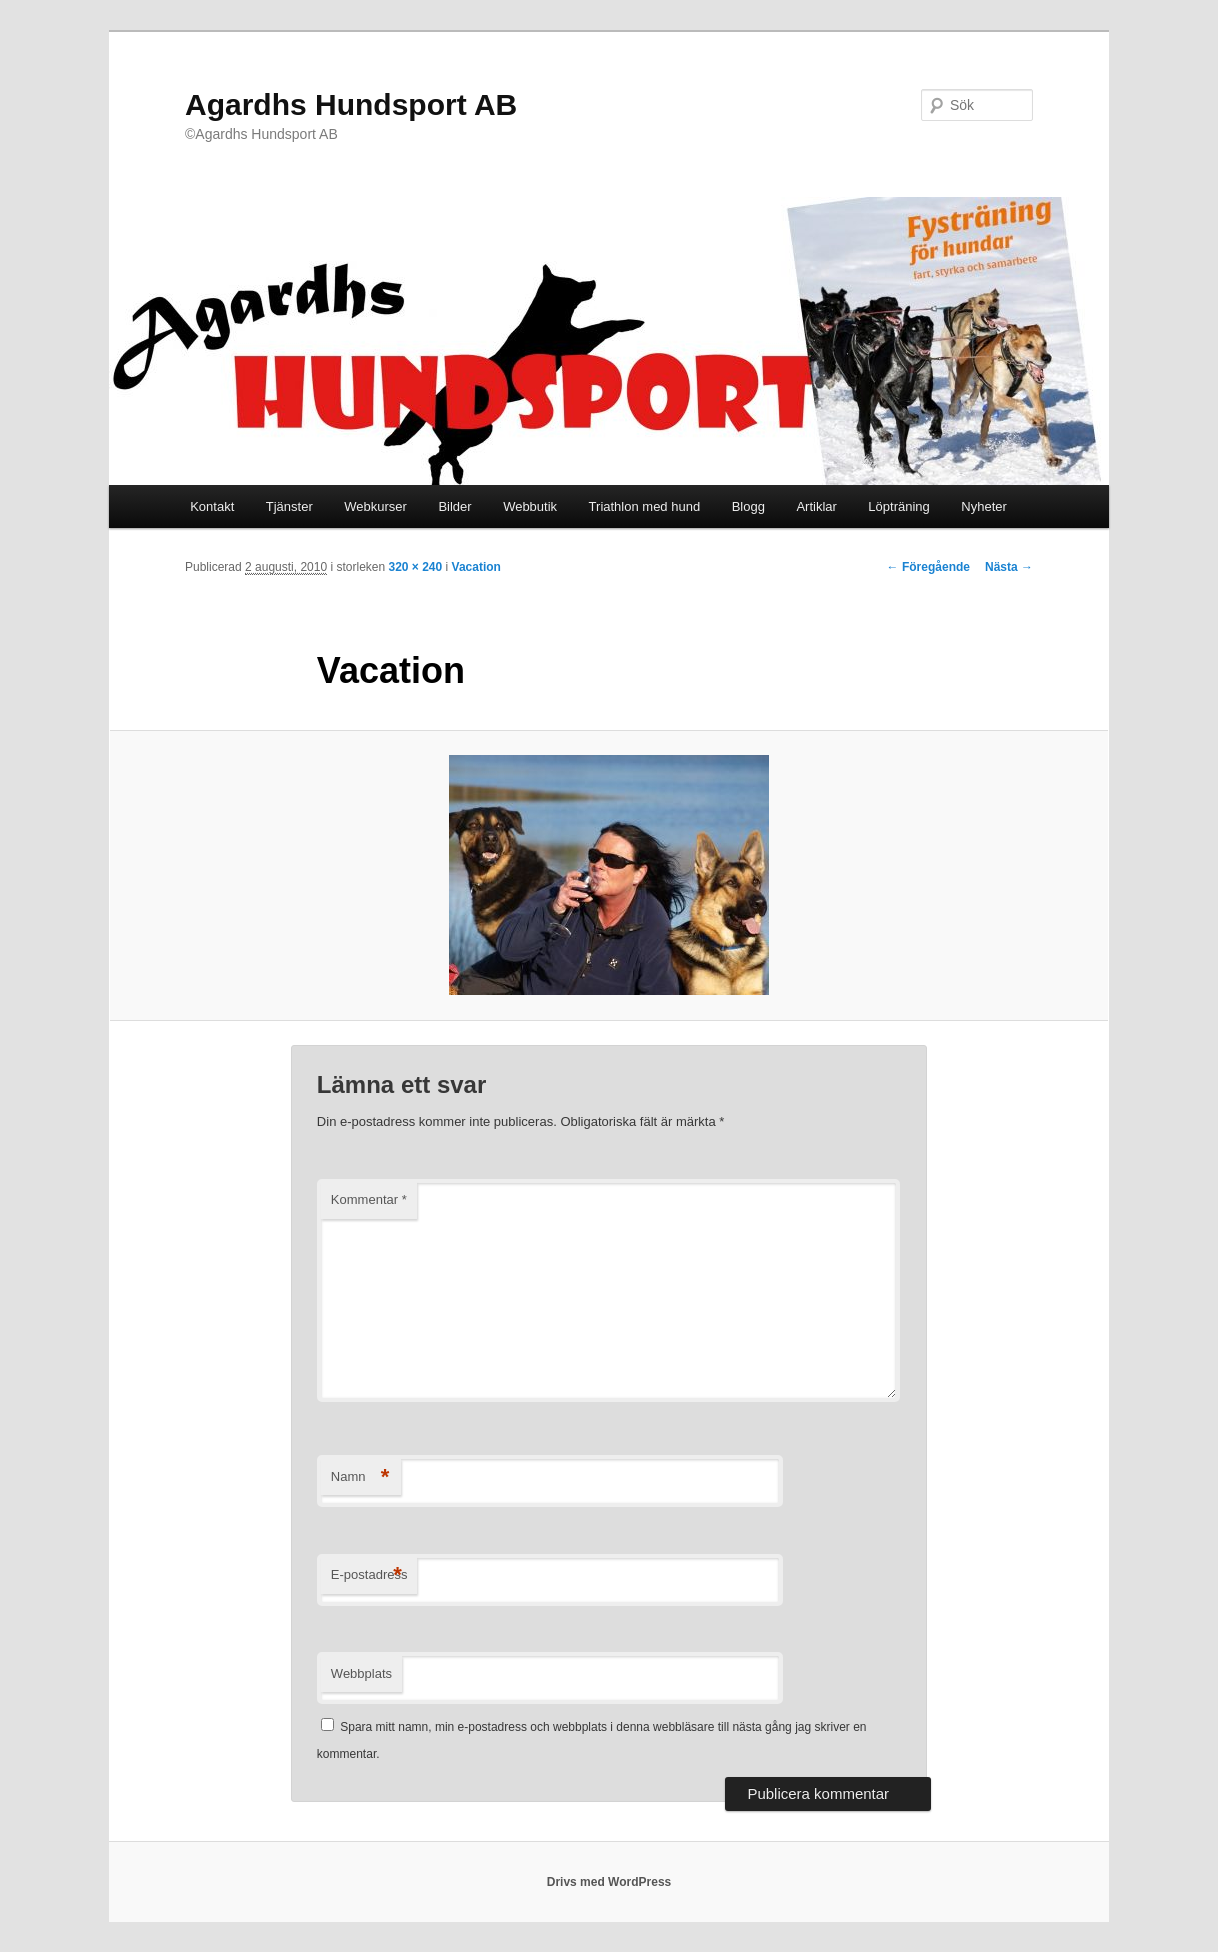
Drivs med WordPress (609, 1882)
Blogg (748, 506)
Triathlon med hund (645, 506)
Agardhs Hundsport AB (351, 104)
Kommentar (369, 1199)
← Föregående (928, 567)
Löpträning (898, 506)
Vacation (476, 567)
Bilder (454, 506)
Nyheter (984, 506)
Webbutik (530, 506)
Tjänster (289, 506)
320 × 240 (415, 567)
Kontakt (212, 506)
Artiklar (816, 506)
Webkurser (375, 506)
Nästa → (1009, 567)
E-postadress (369, 1575)
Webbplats (361, 1673)
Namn (360, 1477)
